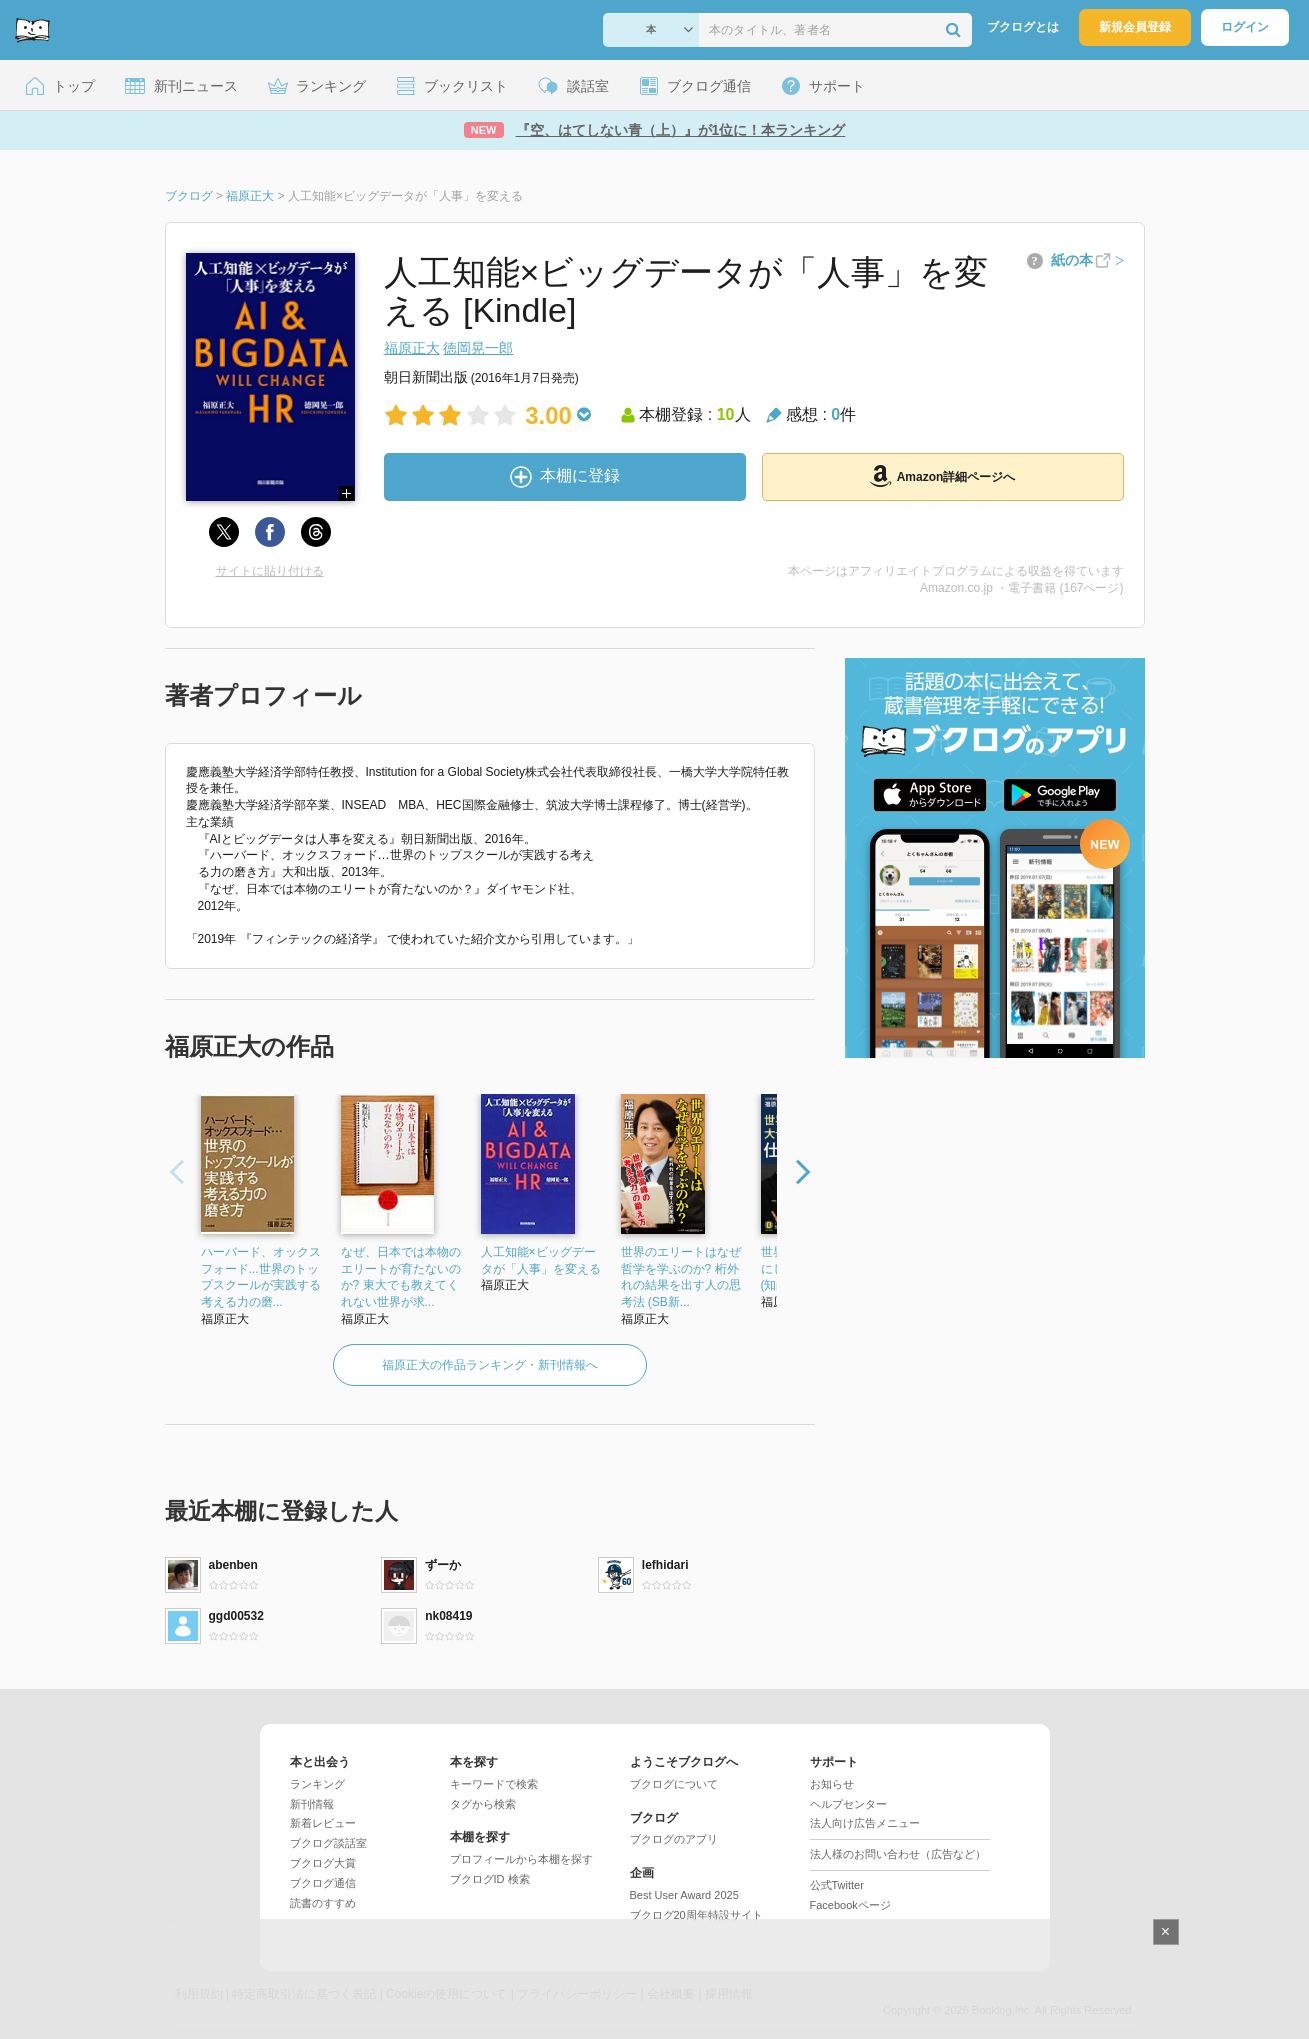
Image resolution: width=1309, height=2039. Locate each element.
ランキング (317, 1784)
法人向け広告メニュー (865, 1823)
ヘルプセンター (848, 1804)
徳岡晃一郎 (478, 348)
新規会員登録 (1135, 27)
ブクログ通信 (323, 1883)
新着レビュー (323, 1823)
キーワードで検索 (494, 1784)
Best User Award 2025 (684, 1895)
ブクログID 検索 (490, 1879)
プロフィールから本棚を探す (521, 1859)
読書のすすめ (323, 1903)
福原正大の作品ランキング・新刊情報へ (490, 1365)
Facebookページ (850, 1905)
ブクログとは (1023, 27)
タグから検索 (483, 1804)
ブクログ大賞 (323, 1863)
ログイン (1245, 27)
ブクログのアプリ (674, 1839)
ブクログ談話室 (328, 1843)
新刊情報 (312, 1804)
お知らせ (832, 1784)
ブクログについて (674, 1784)
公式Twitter (837, 1885)
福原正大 (412, 348)
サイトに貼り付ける (270, 571)
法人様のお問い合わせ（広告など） (898, 1854)
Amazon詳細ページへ (943, 476)
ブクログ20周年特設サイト (696, 1915)
